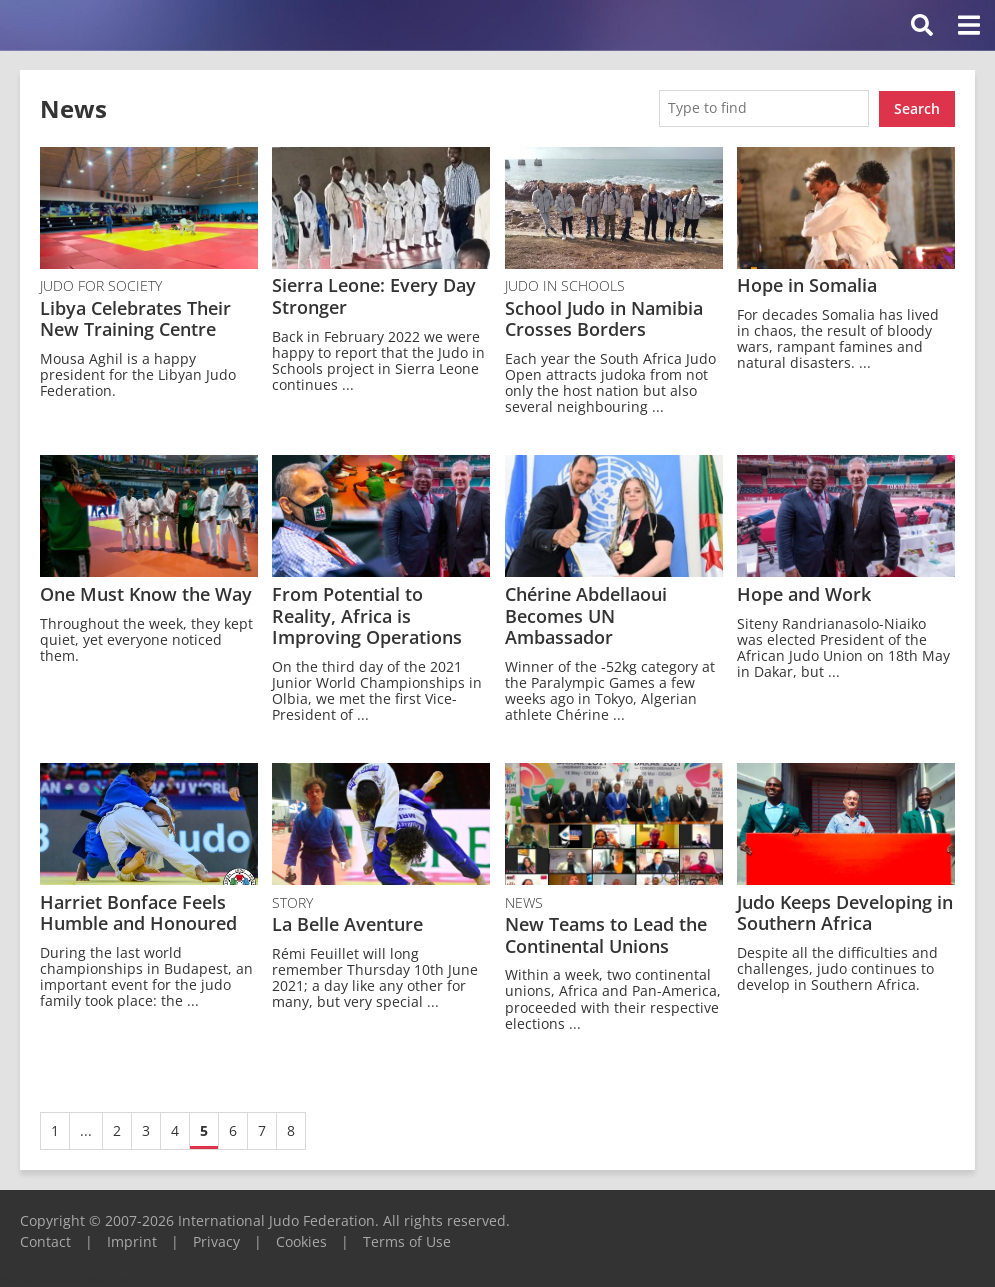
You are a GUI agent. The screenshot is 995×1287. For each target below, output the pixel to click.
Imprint (132, 1240)
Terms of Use (407, 1240)
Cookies (301, 1240)
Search (917, 107)
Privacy (216, 1240)
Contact (45, 1240)
